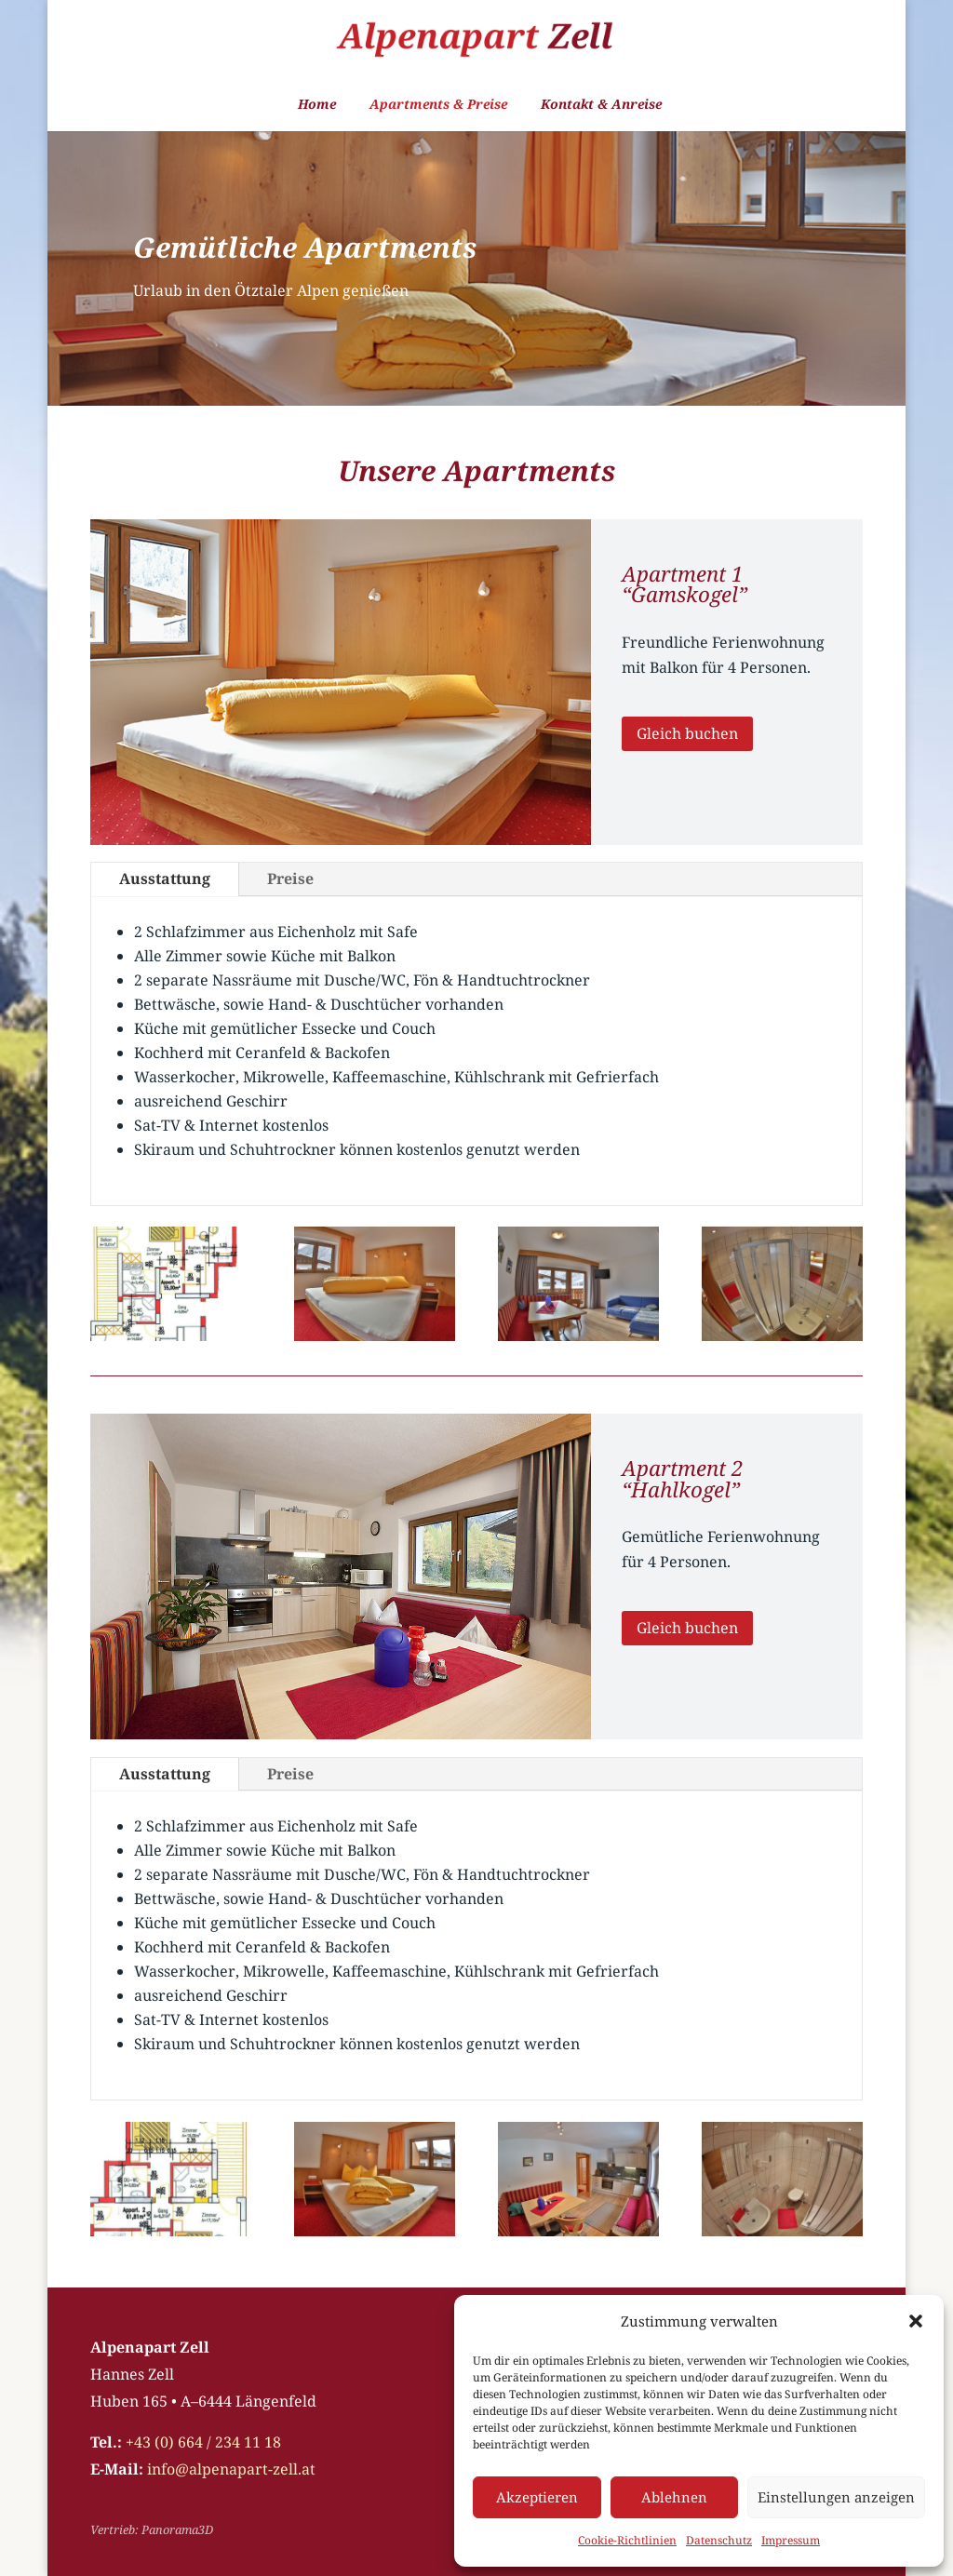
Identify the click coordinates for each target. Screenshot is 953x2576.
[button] (915, 2321)
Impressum (790, 2540)
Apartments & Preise (438, 105)
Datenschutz (719, 2540)
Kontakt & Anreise (601, 105)
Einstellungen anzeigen (836, 2497)
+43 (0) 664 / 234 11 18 (203, 2442)
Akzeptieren (537, 2497)
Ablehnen (674, 2497)
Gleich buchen (687, 733)
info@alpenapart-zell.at (231, 2469)
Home (317, 105)
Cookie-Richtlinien (627, 2540)
